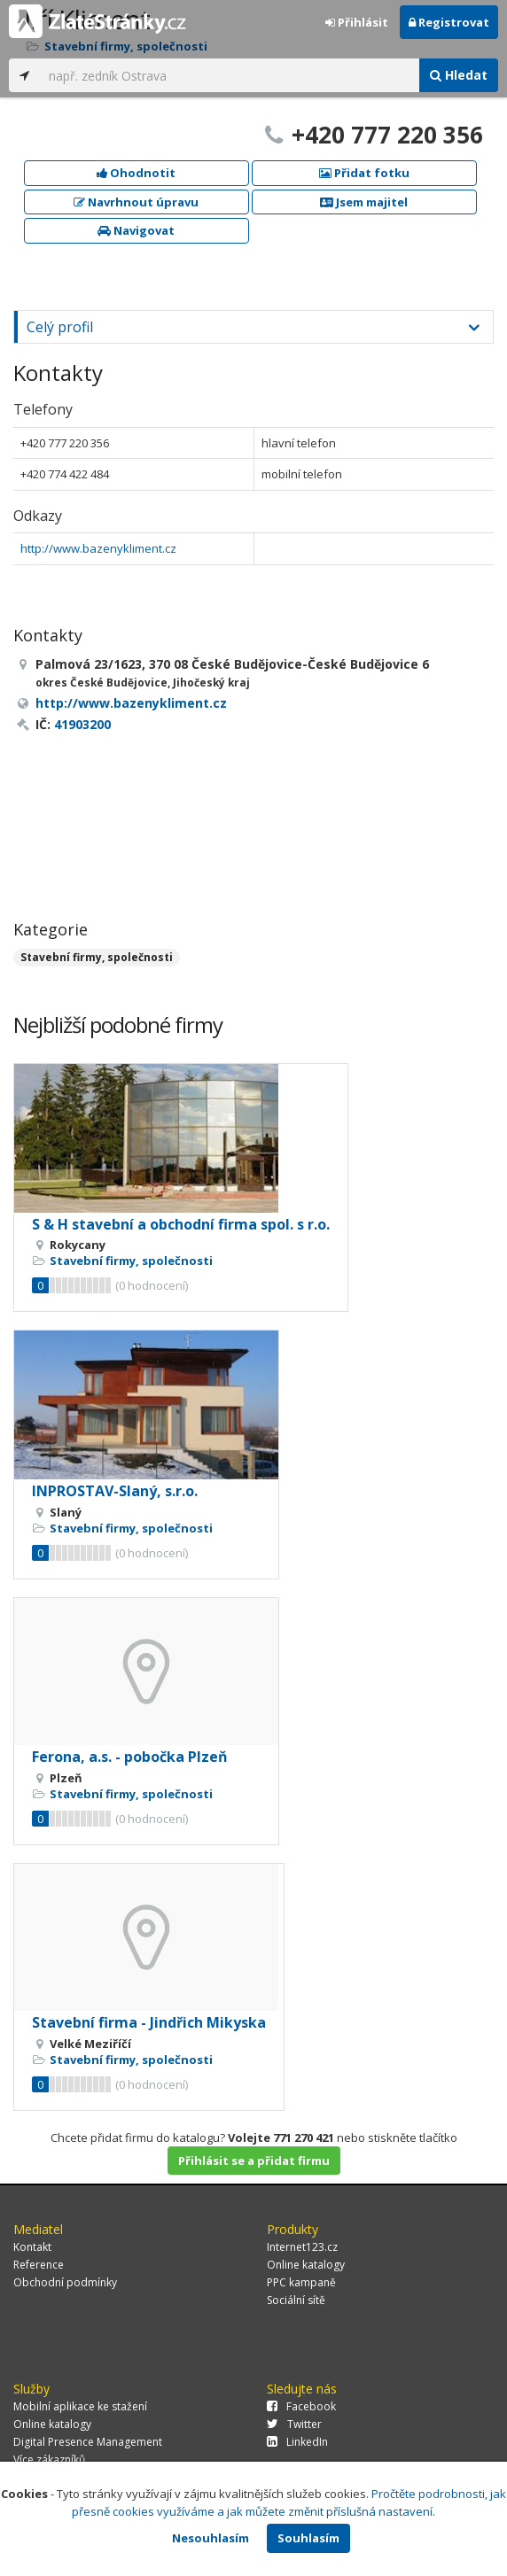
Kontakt (32, 2246)
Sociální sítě (296, 2300)
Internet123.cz (302, 2246)
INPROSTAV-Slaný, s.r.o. (115, 1491)
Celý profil (60, 327)
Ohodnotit (136, 173)
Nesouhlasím (210, 2538)
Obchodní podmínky (65, 2282)
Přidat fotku (364, 173)
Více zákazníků (49, 2459)
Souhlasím (308, 2538)
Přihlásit (356, 22)
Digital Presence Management (87, 2441)
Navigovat (136, 230)
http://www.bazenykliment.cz (98, 548)
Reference (38, 2264)
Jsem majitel (364, 202)
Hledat (459, 74)
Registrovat (449, 22)
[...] (229, 75)
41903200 (82, 724)
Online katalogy (306, 2264)
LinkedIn (297, 2441)
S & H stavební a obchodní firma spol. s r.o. (181, 1224)
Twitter (294, 2424)
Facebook (301, 2406)
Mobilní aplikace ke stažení (80, 2406)
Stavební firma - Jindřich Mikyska (149, 2022)
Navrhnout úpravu (136, 202)
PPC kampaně (301, 2282)
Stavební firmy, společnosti (96, 957)
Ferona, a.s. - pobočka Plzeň (130, 1756)
